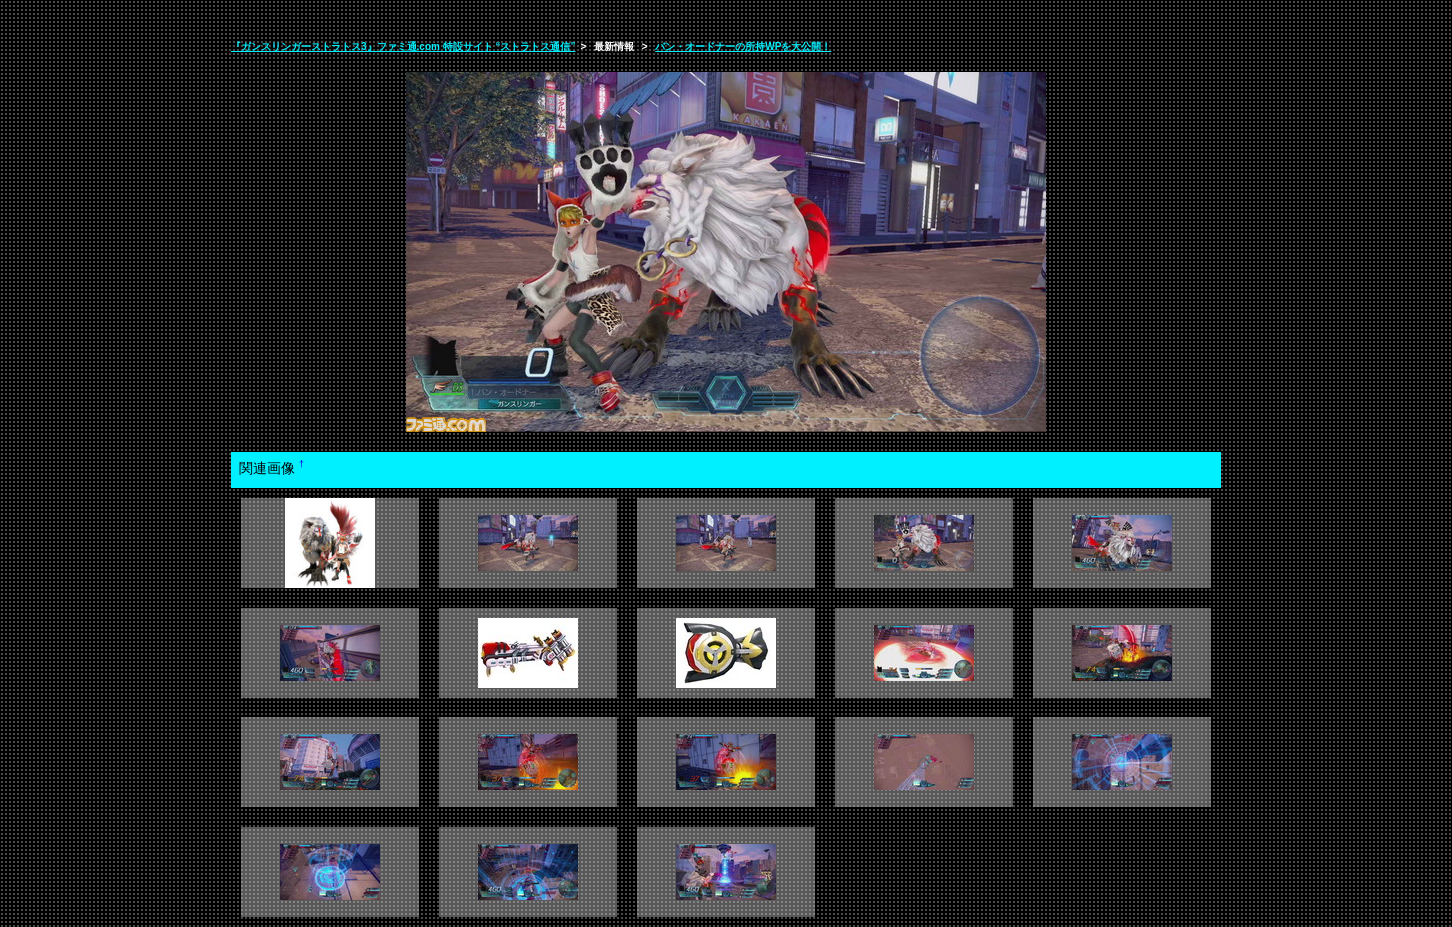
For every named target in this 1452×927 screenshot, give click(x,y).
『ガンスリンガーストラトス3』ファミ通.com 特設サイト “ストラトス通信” (403, 46)
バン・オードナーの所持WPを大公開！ (743, 46)
